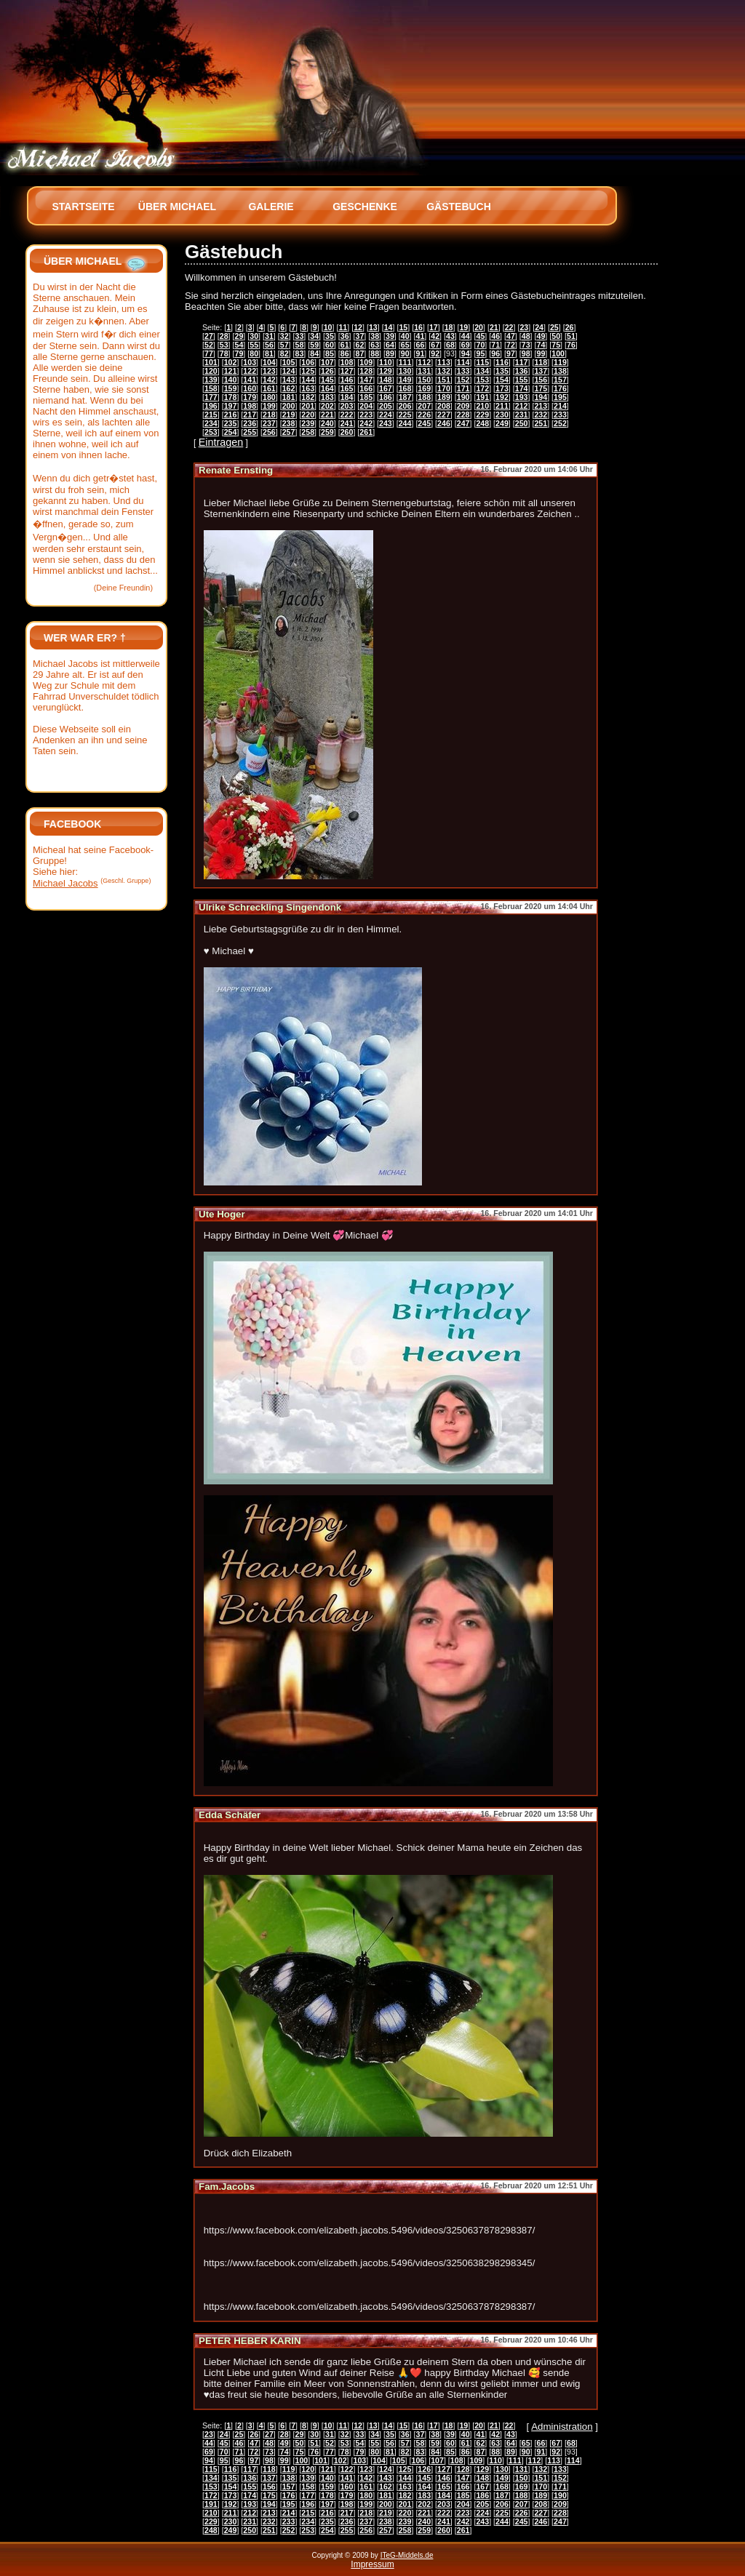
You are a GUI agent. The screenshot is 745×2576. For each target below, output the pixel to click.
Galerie (270, 206)
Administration (561, 2426)
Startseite (83, 206)
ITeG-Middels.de (407, 2555)
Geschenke (364, 206)
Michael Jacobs (65, 883)
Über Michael (177, 206)
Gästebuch (458, 206)
